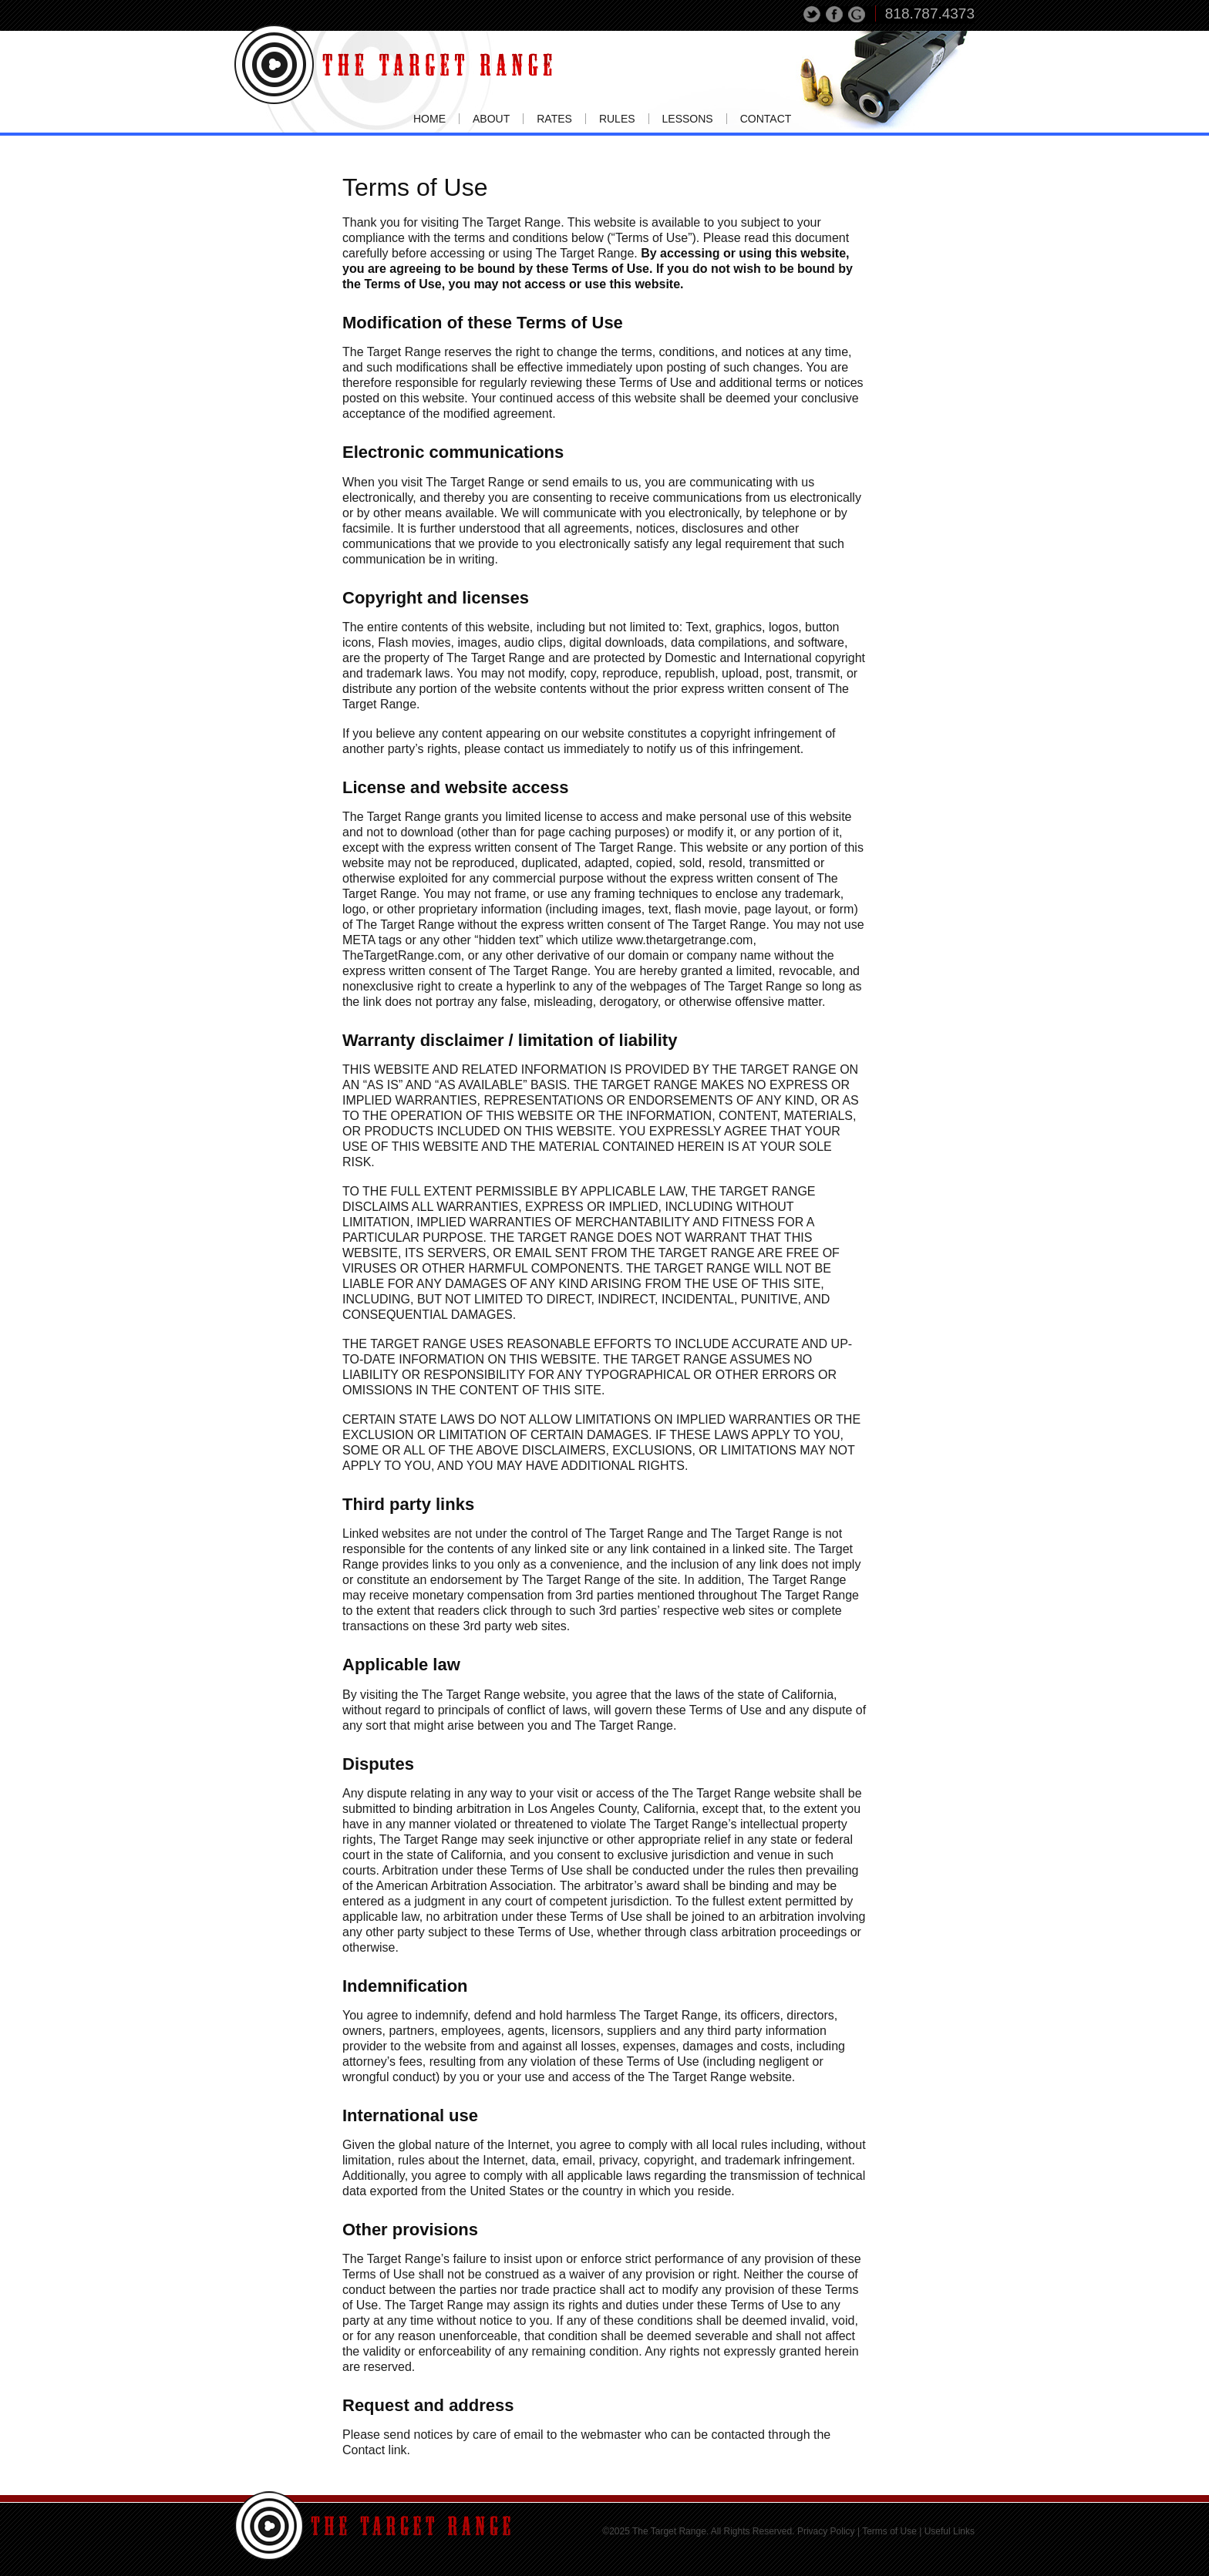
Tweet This (812, 15)
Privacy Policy (826, 2531)
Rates (554, 118)
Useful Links (949, 2531)
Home (429, 118)
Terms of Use (889, 2531)
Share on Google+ (857, 15)
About (491, 118)
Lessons (687, 118)
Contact (766, 118)
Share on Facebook (835, 15)
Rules (617, 118)
